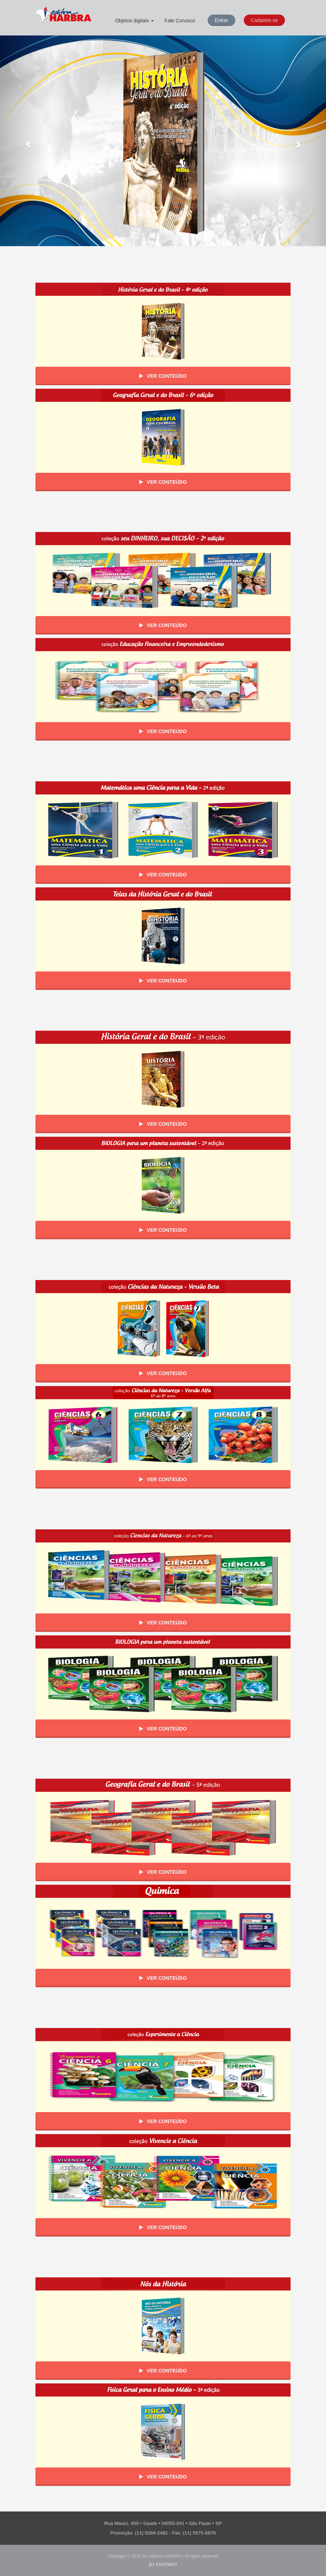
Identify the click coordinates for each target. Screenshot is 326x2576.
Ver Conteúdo (163, 376)
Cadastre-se (264, 20)
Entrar (221, 20)
